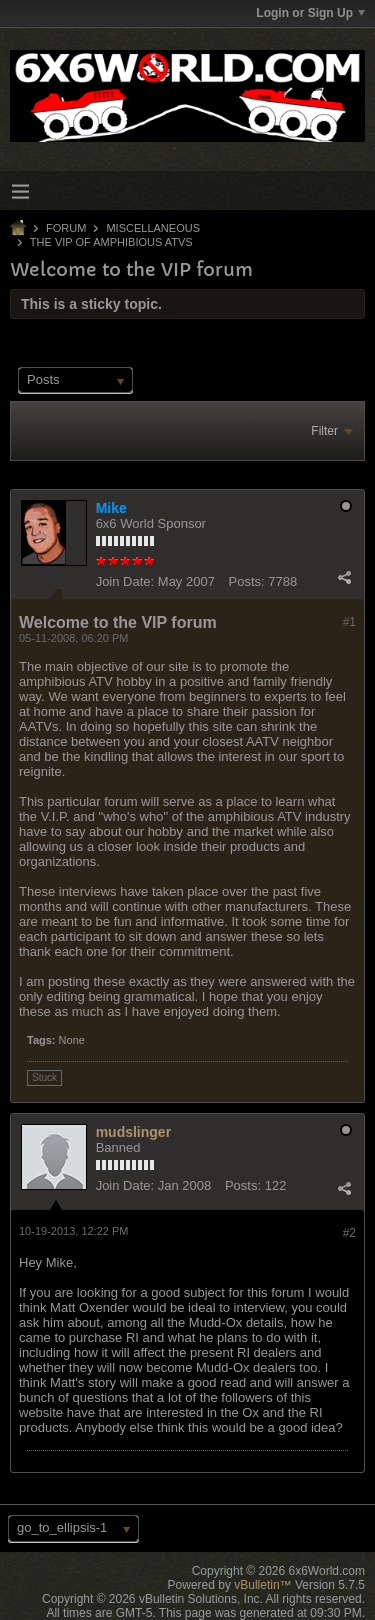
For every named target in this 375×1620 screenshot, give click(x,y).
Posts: (247, 581)
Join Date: (125, 581)
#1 (349, 622)
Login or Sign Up (310, 13)
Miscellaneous (153, 228)
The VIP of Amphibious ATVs (111, 242)
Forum (66, 228)
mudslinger (133, 1132)
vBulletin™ (262, 1585)
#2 (349, 1233)
